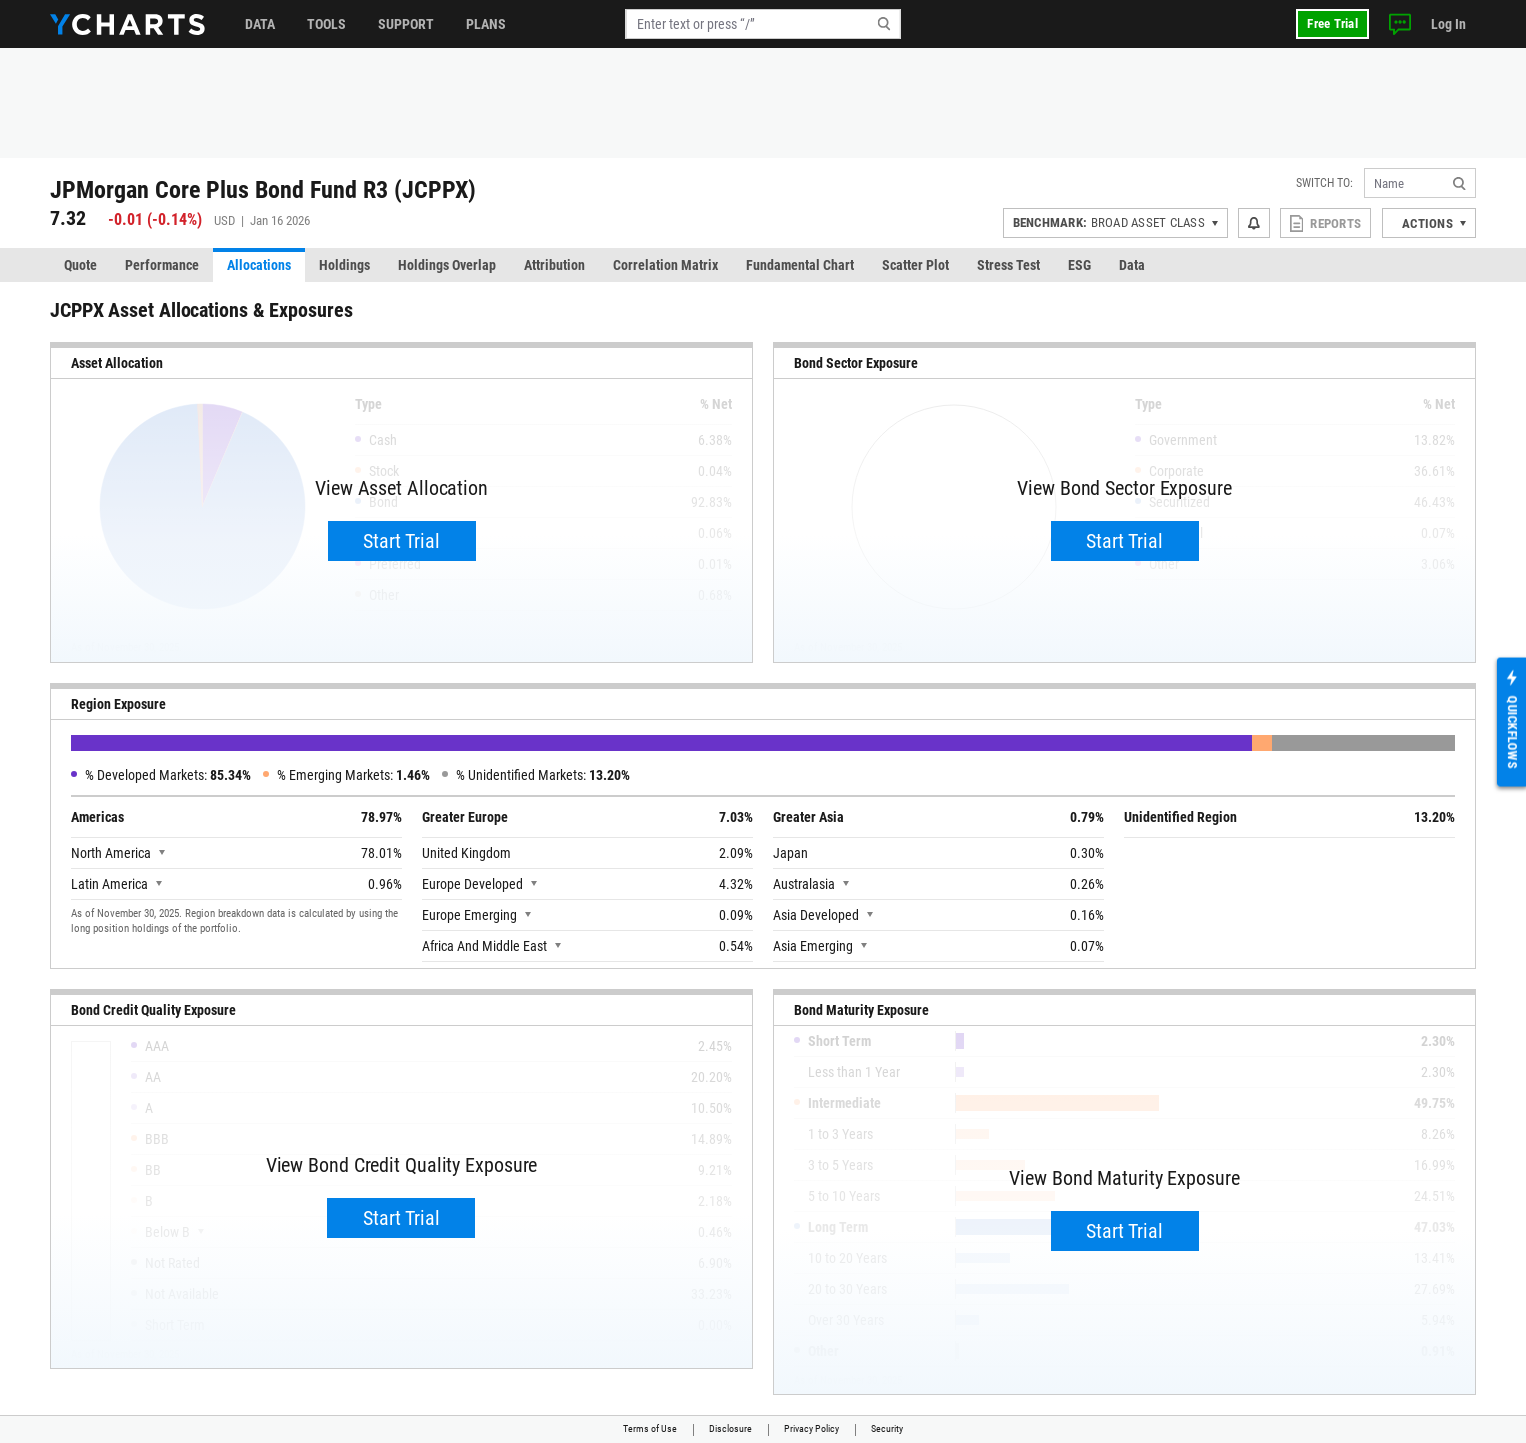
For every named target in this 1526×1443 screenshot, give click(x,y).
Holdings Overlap (447, 265)
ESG (1079, 265)
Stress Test (1008, 265)
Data (260, 24)
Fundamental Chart (800, 265)
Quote (80, 265)
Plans (486, 24)
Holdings (344, 265)
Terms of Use (650, 1428)
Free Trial (1332, 23)
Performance (162, 265)
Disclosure (730, 1428)
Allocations (259, 265)
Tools (326, 24)
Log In (1448, 24)
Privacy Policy (811, 1428)
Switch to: (1324, 183)
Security (887, 1428)
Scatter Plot (915, 265)
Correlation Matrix (665, 265)
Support (406, 24)
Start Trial (401, 541)
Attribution (554, 265)
